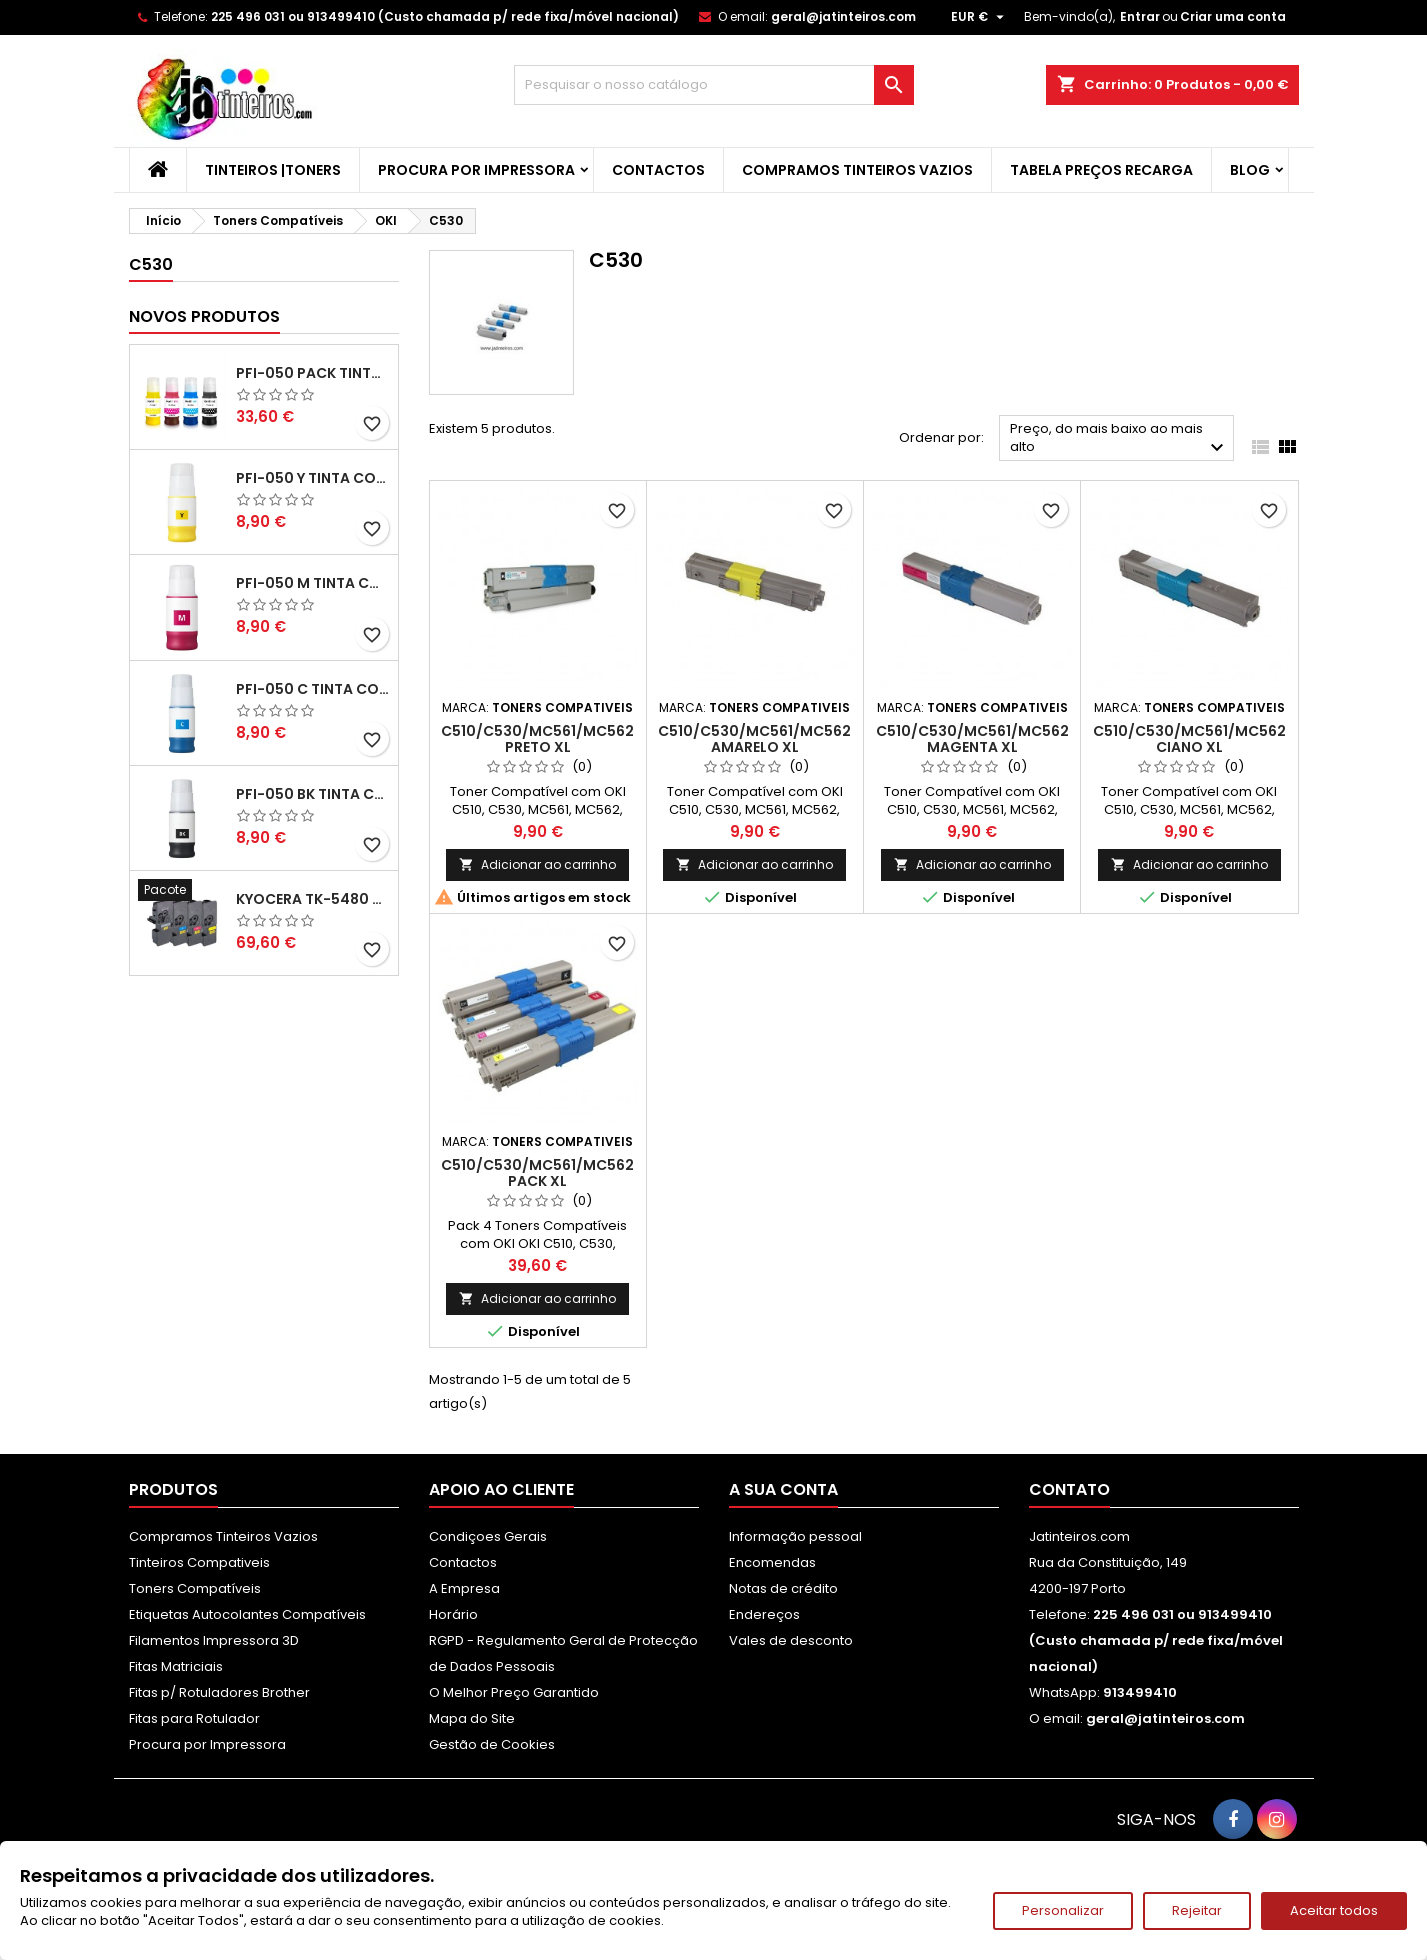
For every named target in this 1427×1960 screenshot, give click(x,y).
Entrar (1140, 16)
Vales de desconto (791, 1640)
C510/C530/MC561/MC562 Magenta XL (972, 739)
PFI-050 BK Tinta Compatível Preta (313, 794)
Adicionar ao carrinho (537, 864)
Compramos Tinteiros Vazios (857, 170)
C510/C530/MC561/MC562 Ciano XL (1189, 739)
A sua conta (783, 1489)
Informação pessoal (795, 1536)
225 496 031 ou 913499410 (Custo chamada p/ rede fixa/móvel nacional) (445, 16)
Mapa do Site (472, 1718)
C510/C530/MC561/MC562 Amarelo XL (754, 739)
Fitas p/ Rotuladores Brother (219, 1692)
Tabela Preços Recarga (1101, 170)
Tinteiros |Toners (273, 170)
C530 (151, 264)
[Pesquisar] (714, 85)
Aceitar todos (1334, 1910)
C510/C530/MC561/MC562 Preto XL (537, 739)
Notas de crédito (783, 1588)
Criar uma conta (1233, 16)
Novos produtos (204, 316)
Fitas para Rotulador (194, 1718)
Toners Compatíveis (195, 1588)
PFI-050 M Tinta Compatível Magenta (313, 583)
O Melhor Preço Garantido (514, 1692)
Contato (1069, 1489)
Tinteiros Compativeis (199, 1562)
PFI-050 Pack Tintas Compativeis (313, 373)
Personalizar (1063, 1910)
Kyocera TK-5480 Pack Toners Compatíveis (313, 899)
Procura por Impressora (476, 170)
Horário (453, 1614)
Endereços (764, 1614)
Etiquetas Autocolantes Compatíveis (247, 1614)
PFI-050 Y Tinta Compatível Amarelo (313, 478)
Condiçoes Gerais (488, 1536)
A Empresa (464, 1588)
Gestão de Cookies (492, 1744)
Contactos (658, 170)
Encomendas (772, 1562)
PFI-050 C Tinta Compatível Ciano (313, 689)
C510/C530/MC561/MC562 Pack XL (537, 1173)
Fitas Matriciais (176, 1666)
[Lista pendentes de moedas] (980, 17)
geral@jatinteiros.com (843, 16)
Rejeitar (1197, 1910)
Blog (1250, 170)
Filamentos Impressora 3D (214, 1640)
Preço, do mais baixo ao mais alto (1119, 439)
